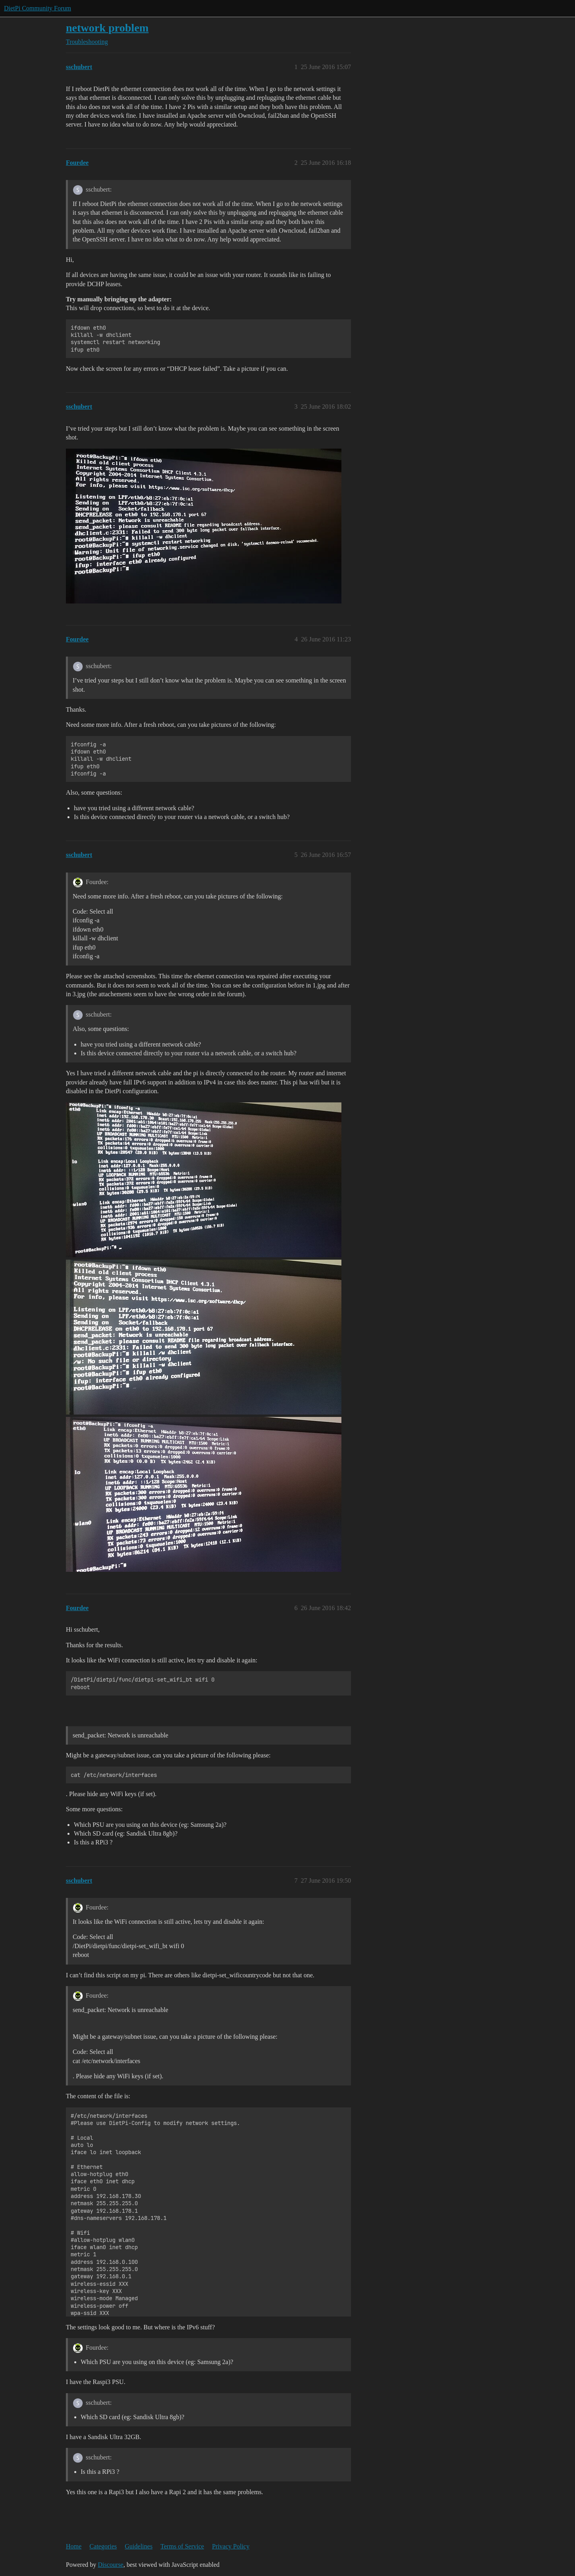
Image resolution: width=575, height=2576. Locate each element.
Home (73, 2546)
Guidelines (139, 2546)
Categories (103, 2546)
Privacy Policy (231, 2546)
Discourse (110, 2564)
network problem (107, 28)
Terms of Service (182, 2546)
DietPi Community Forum (37, 8)
